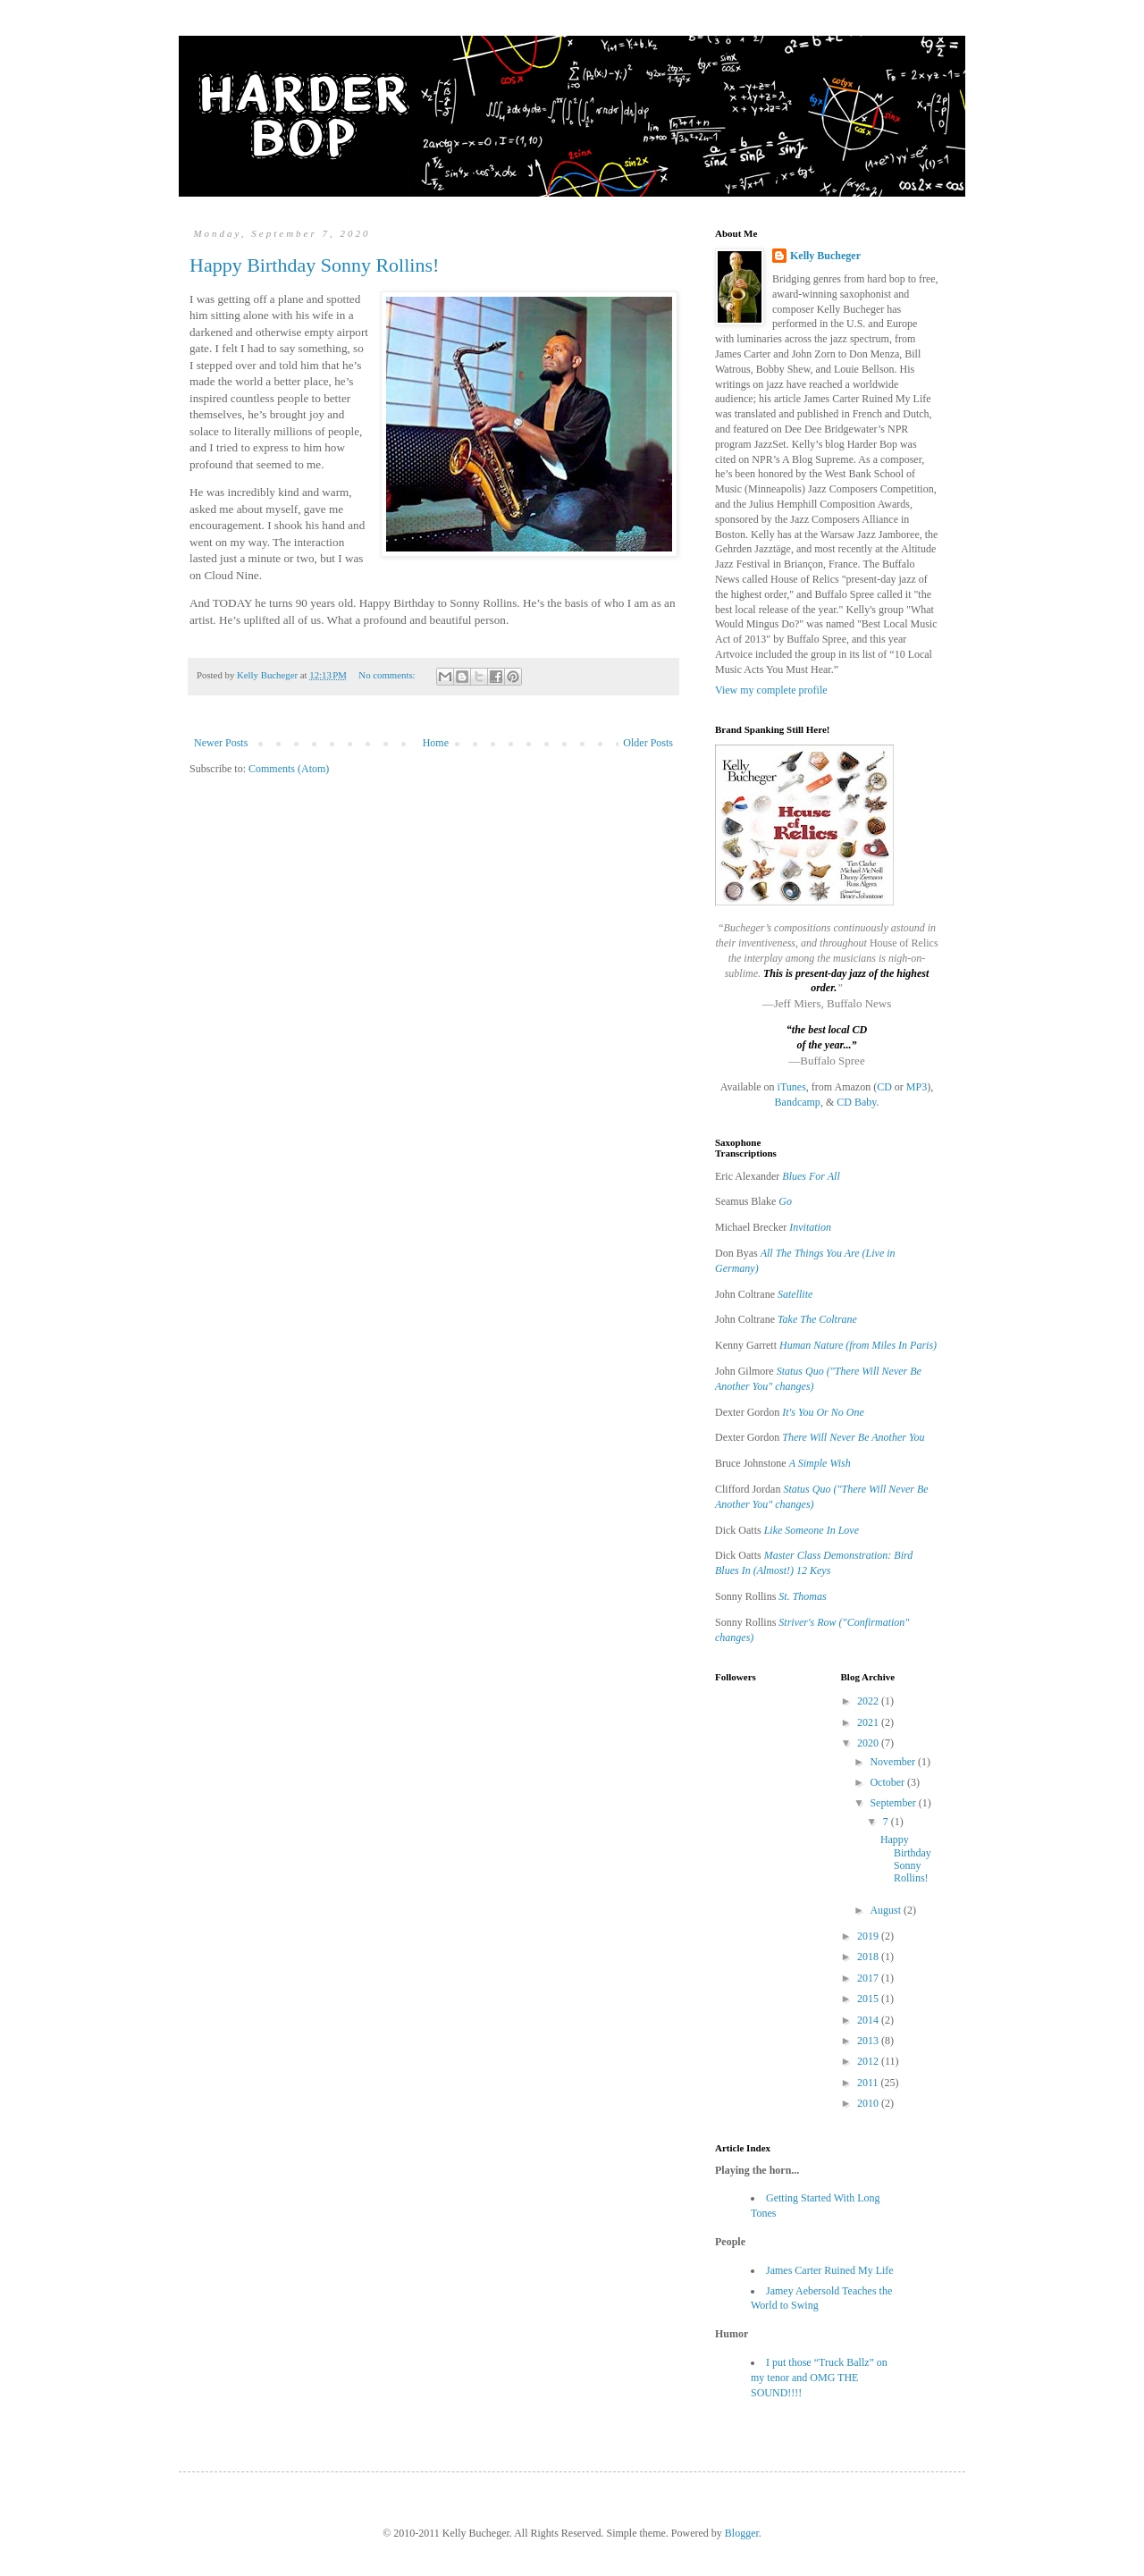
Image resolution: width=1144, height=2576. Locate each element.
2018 (869, 1956)
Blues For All (810, 1176)
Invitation (810, 1227)
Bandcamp (797, 1102)
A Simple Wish (820, 1463)
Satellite (795, 1294)
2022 (869, 1701)
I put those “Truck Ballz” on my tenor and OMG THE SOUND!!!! (819, 2377)
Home (436, 743)
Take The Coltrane (817, 1319)
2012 (869, 2061)
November (894, 1761)
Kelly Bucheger (825, 255)
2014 (869, 2020)
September (894, 1803)
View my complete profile (771, 690)
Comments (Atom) (288, 768)
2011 (869, 2082)
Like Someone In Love (811, 1530)
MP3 (916, 1087)
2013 (869, 2040)
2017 (869, 1978)
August (887, 1910)
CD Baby (856, 1102)
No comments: (387, 674)
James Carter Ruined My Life (830, 2270)
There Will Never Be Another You (853, 1437)
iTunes (792, 1087)
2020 (869, 1743)
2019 (869, 1936)
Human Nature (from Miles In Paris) (858, 1345)
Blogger (742, 2533)
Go (785, 1201)
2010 (869, 2103)
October (888, 1782)
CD (884, 1087)
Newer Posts (221, 743)
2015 (869, 1998)
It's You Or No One (822, 1412)
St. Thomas (802, 1596)
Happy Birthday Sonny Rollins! (314, 265)
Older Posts (648, 743)
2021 (869, 1722)
